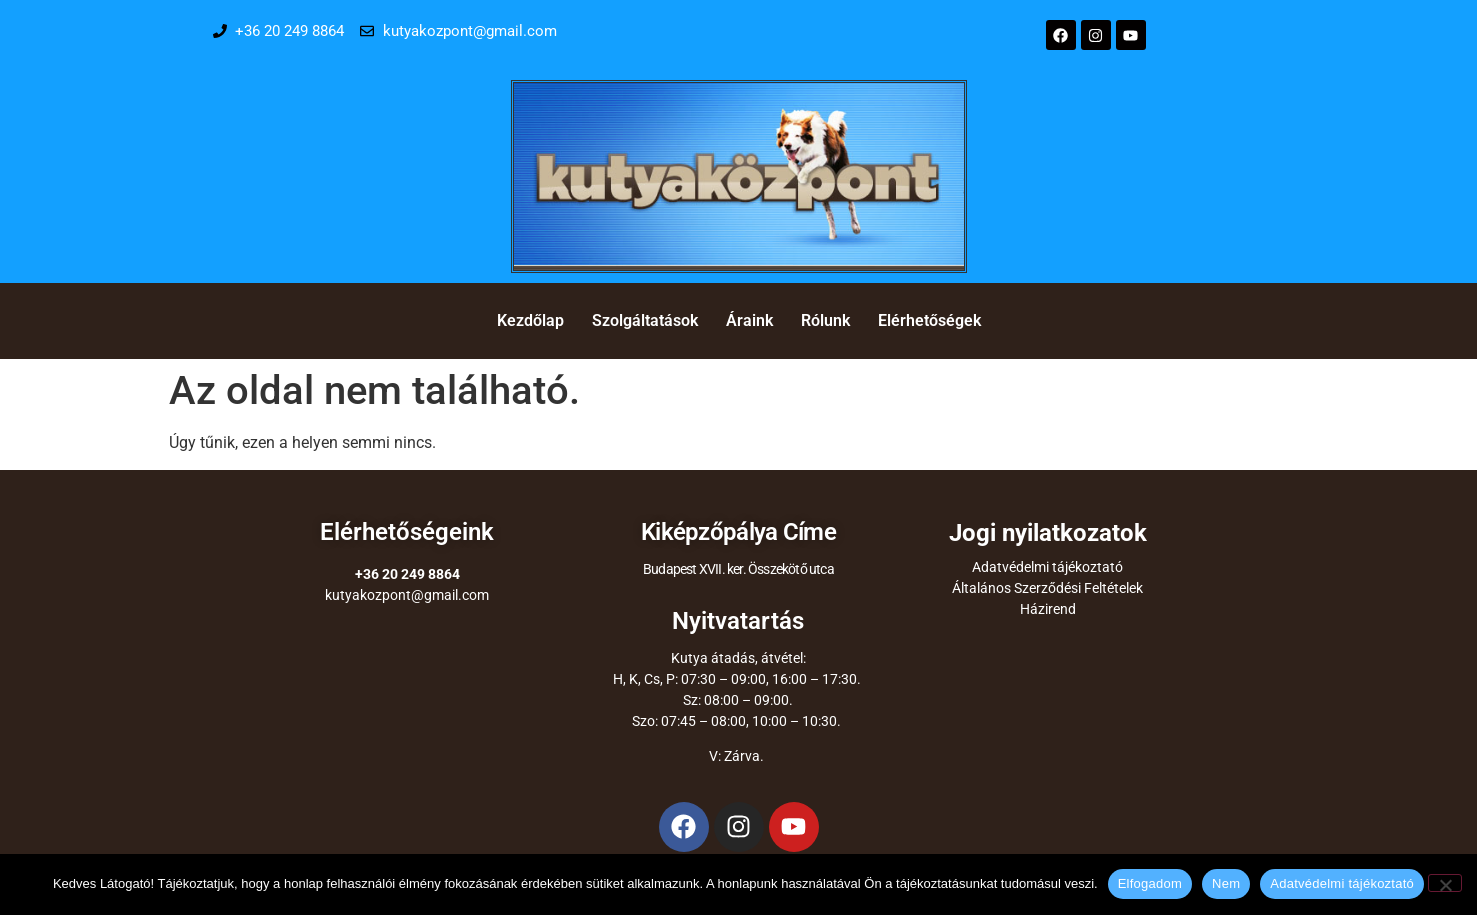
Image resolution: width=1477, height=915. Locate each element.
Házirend (1048, 609)
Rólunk (825, 320)
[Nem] (1445, 883)
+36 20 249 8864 (407, 574)
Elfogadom (1150, 883)
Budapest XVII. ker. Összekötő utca (738, 569)
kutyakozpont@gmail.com (407, 595)
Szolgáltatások (645, 320)
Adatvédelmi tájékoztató (1047, 567)
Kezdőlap (530, 320)
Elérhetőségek (929, 320)
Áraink (749, 320)
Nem (1226, 883)
